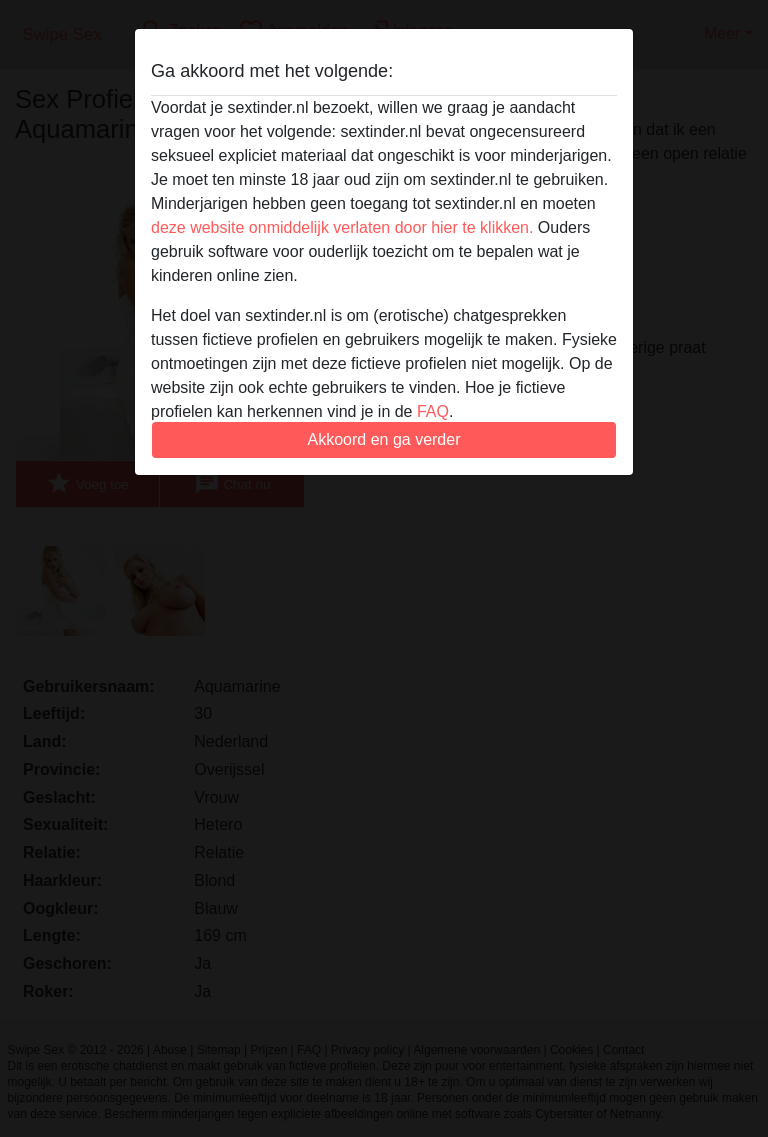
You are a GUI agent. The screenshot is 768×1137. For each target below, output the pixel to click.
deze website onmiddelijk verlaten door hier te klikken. (342, 227)
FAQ (433, 411)
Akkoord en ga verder (384, 439)
